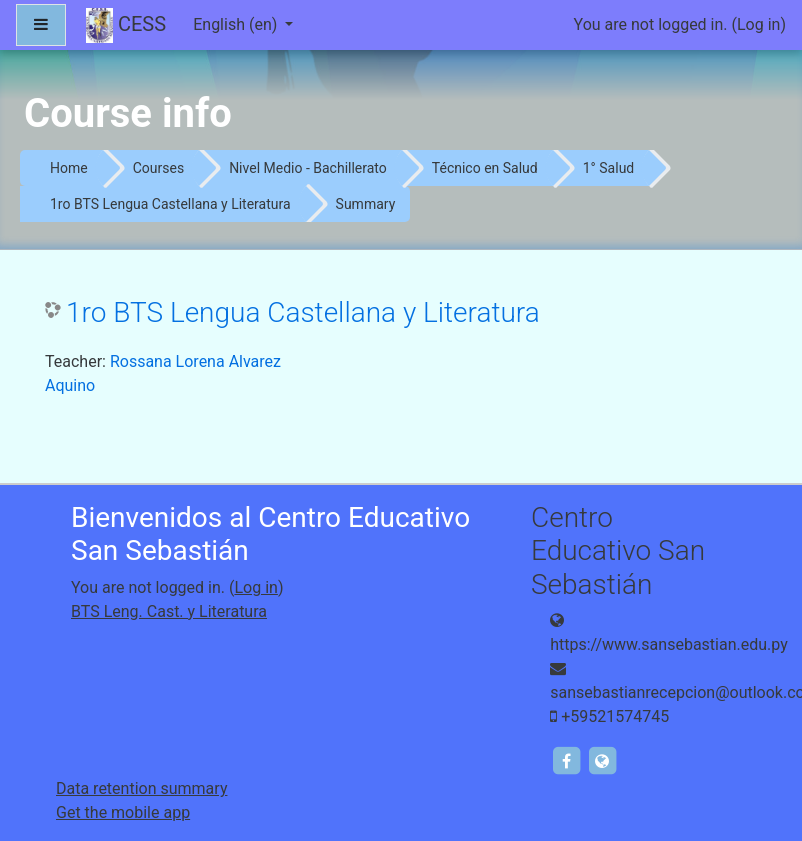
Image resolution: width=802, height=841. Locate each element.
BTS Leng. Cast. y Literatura (169, 611)
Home (69, 168)
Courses (158, 168)
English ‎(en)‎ (237, 24)
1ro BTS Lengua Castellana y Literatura (170, 204)
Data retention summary (141, 788)
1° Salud (609, 168)
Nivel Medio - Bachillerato (308, 168)
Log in (758, 24)
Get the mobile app (123, 812)
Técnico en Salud (485, 168)
